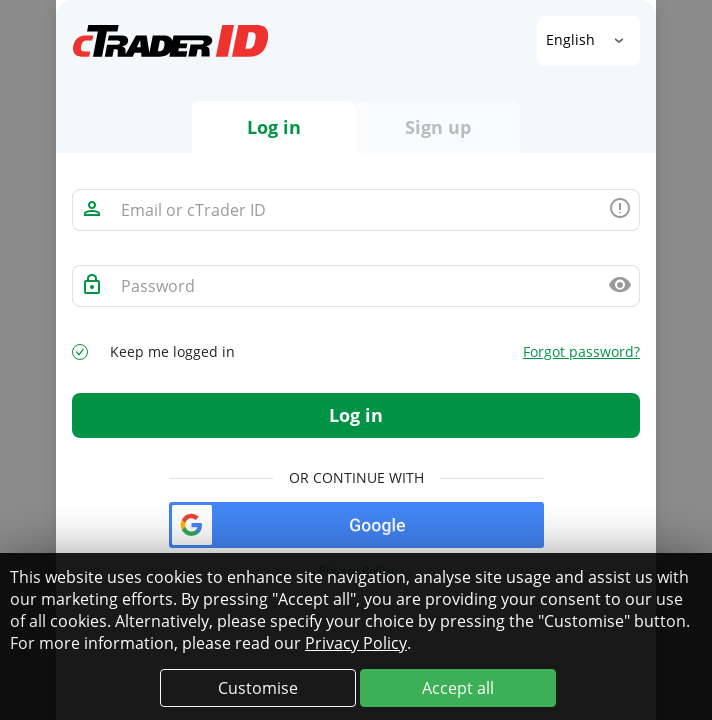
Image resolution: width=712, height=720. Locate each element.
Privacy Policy (356, 643)
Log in (356, 415)
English (572, 39)
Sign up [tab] (438, 127)
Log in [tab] (274, 127)
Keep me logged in (172, 352)
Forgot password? (581, 352)
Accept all (458, 688)
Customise (258, 688)
